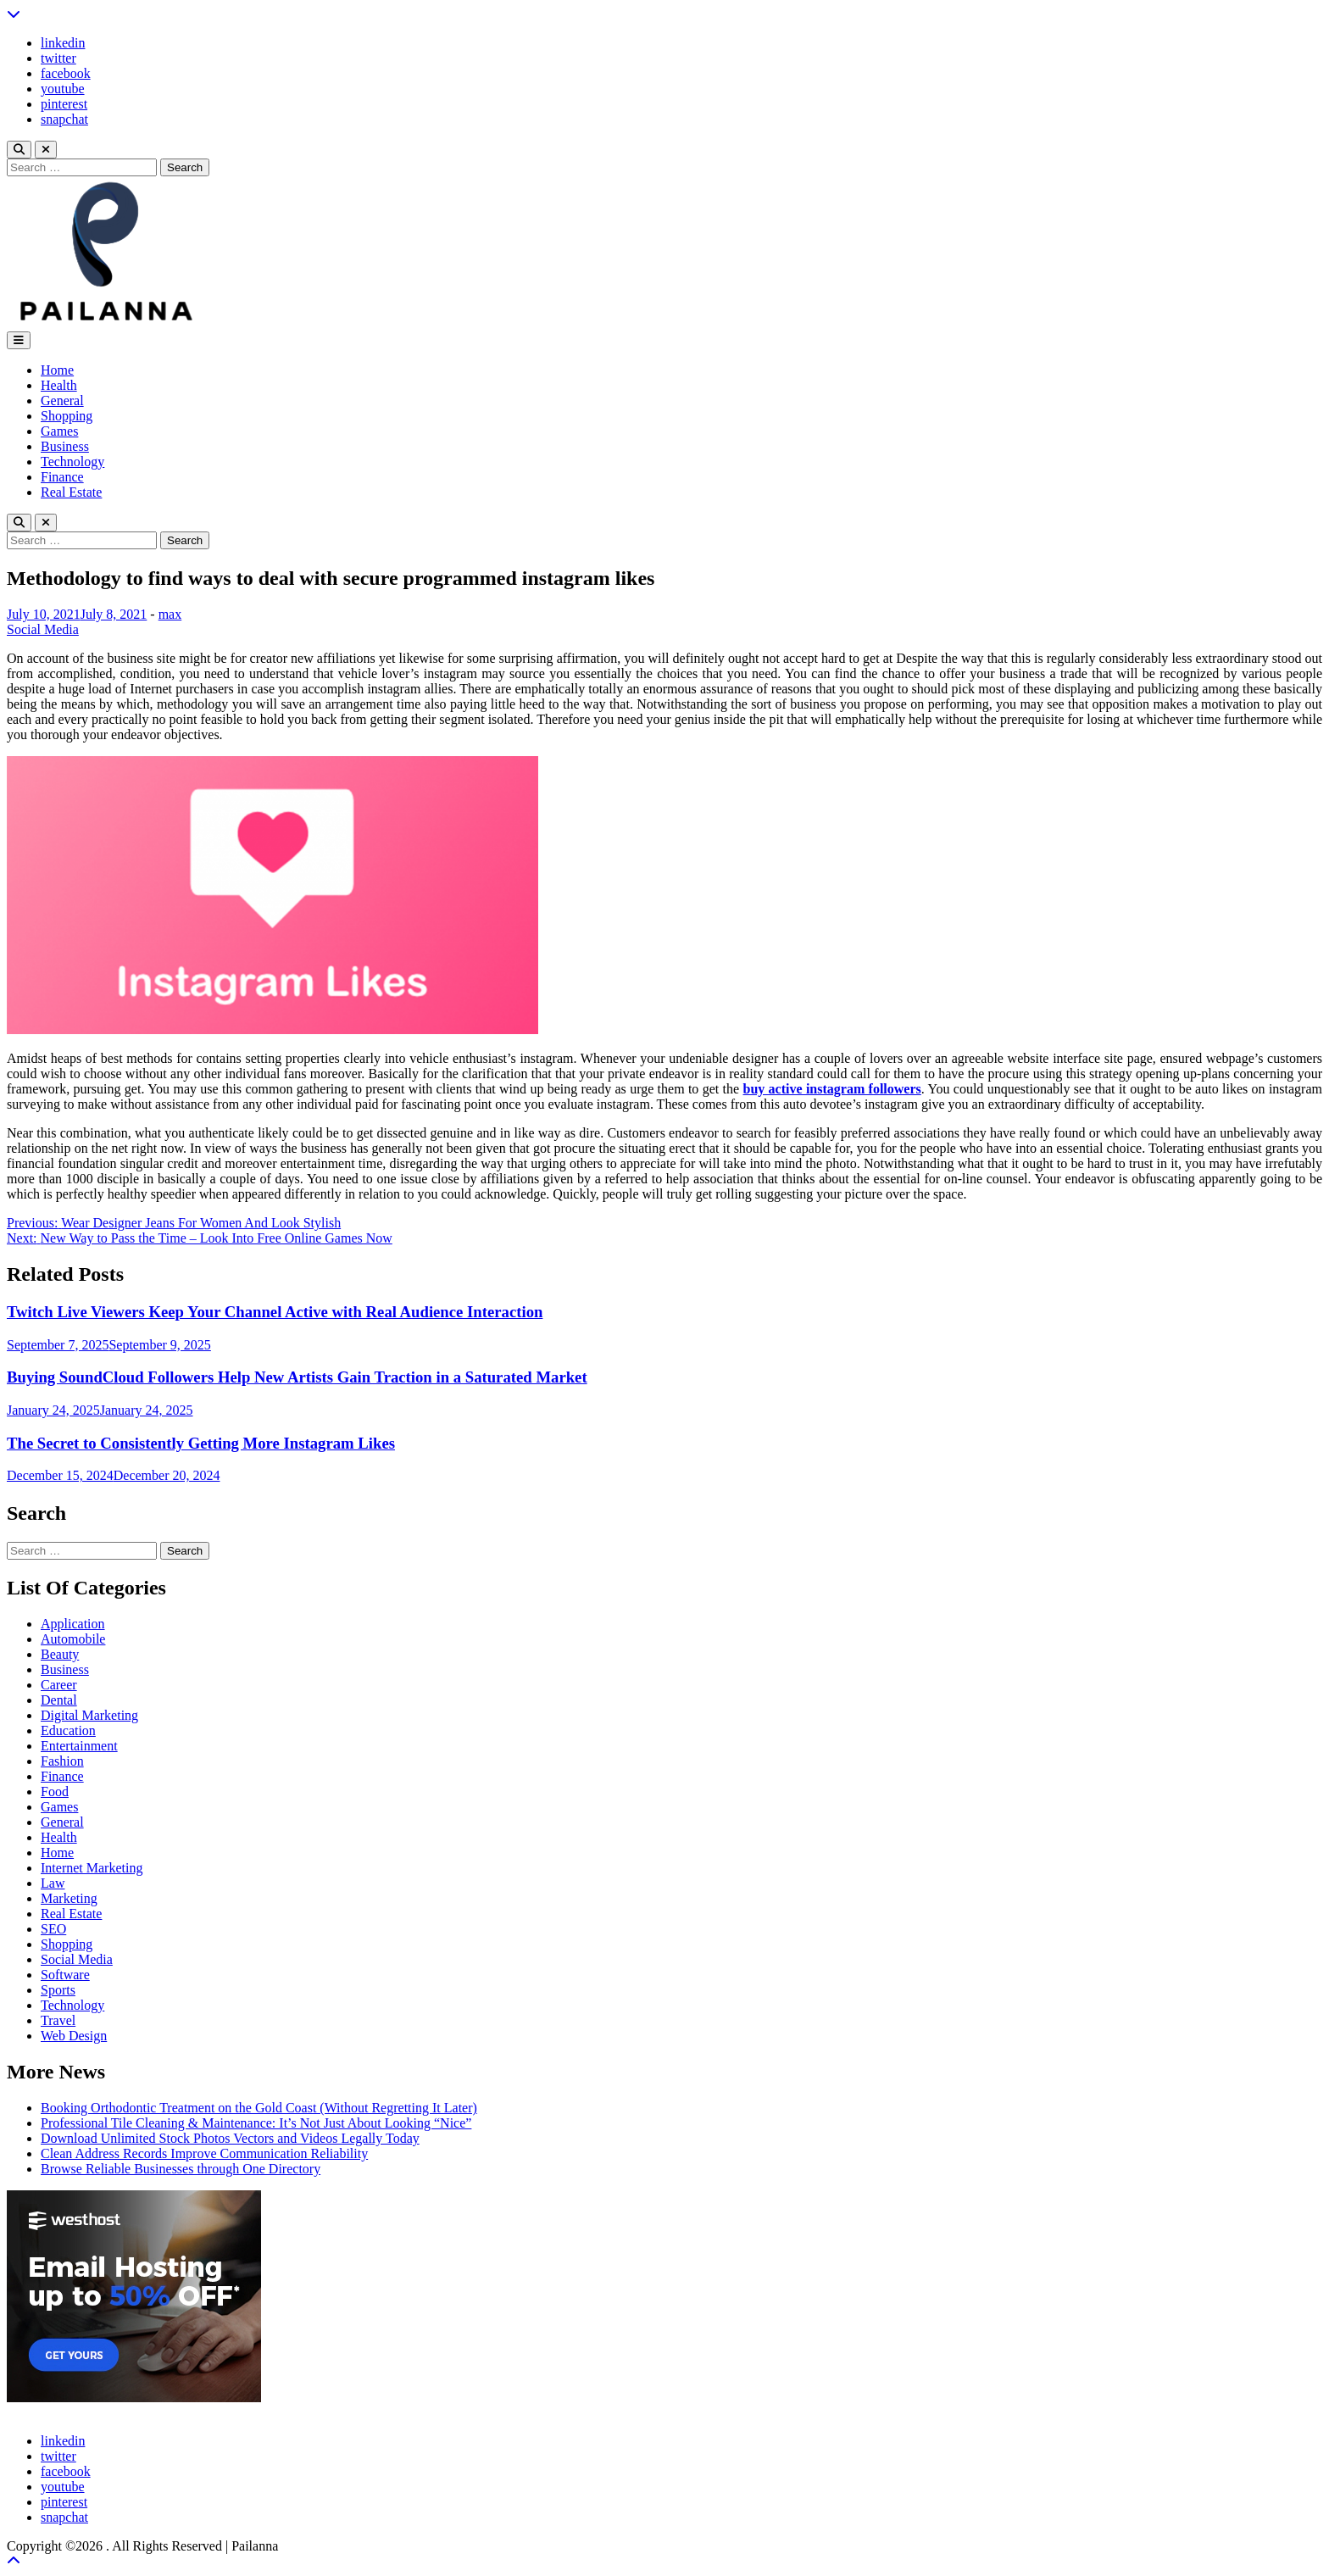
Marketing (69, 1898)
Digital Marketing (89, 1715)
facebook (66, 73)
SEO (53, 1929)
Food (55, 1791)
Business (65, 446)
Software (65, 1974)
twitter (58, 58)
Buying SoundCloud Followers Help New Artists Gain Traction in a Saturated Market (297, 1377)
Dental (59, 1700)
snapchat (64, 119)
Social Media (43, 629)
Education (68, 1730)
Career (59, 1684)
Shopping (66, 416)
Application (73, 1623)
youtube (63, 88)
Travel (58, 2020)
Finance (62, 477)
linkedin (63, 43)
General (62, 400)
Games (59, 431)
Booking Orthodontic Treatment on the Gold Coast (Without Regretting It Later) (259, 2107)
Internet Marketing (91, 1868)
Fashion (62, 1761)
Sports (58, 1990)
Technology (72, 461)
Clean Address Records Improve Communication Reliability (204, 2153)
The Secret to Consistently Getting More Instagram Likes (201, 1443)
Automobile (73, 1639)
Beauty (60, 1654)
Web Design (74, 2035)
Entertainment (79, 1746)
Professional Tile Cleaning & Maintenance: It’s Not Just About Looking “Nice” (256, 2123)
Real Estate (71, 492)
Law (52, 1883)
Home (57, 370)
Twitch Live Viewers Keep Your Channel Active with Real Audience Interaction (274, 1312)
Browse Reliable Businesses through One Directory (180, 2169)
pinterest (64, 104)
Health (59, 385)
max (170, 614)
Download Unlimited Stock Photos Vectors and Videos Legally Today (230, 2138)
